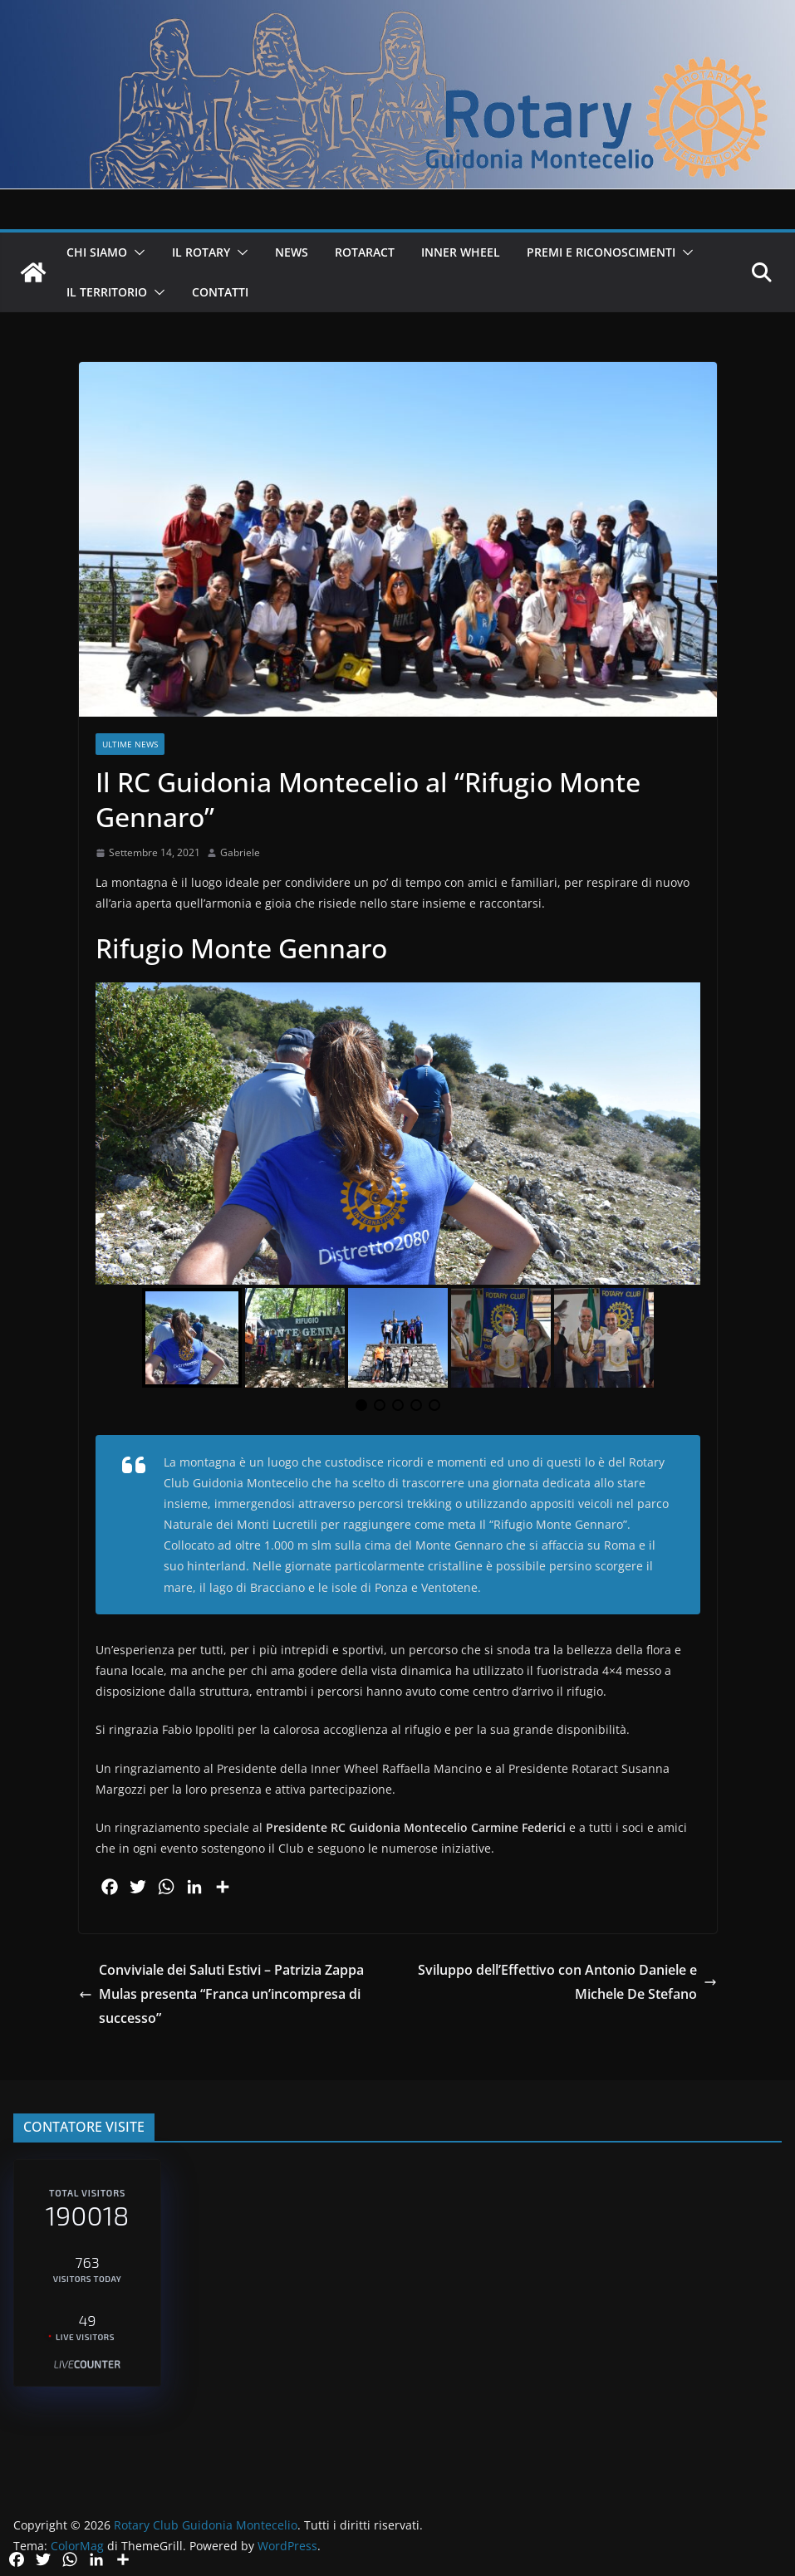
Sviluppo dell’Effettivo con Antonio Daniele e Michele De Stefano (567, 1982)
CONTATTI (220, 292)
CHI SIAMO (96, 252)
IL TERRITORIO (106, 292)
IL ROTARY (201, 252)
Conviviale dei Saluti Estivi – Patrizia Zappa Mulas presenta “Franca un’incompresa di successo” (221, 1994)
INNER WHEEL (460, 252)
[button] (136, 252)
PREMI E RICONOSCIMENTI (601, 252)
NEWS (291, 252)
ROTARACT (365, 252)
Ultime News (130, 744)
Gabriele (240, 852)
